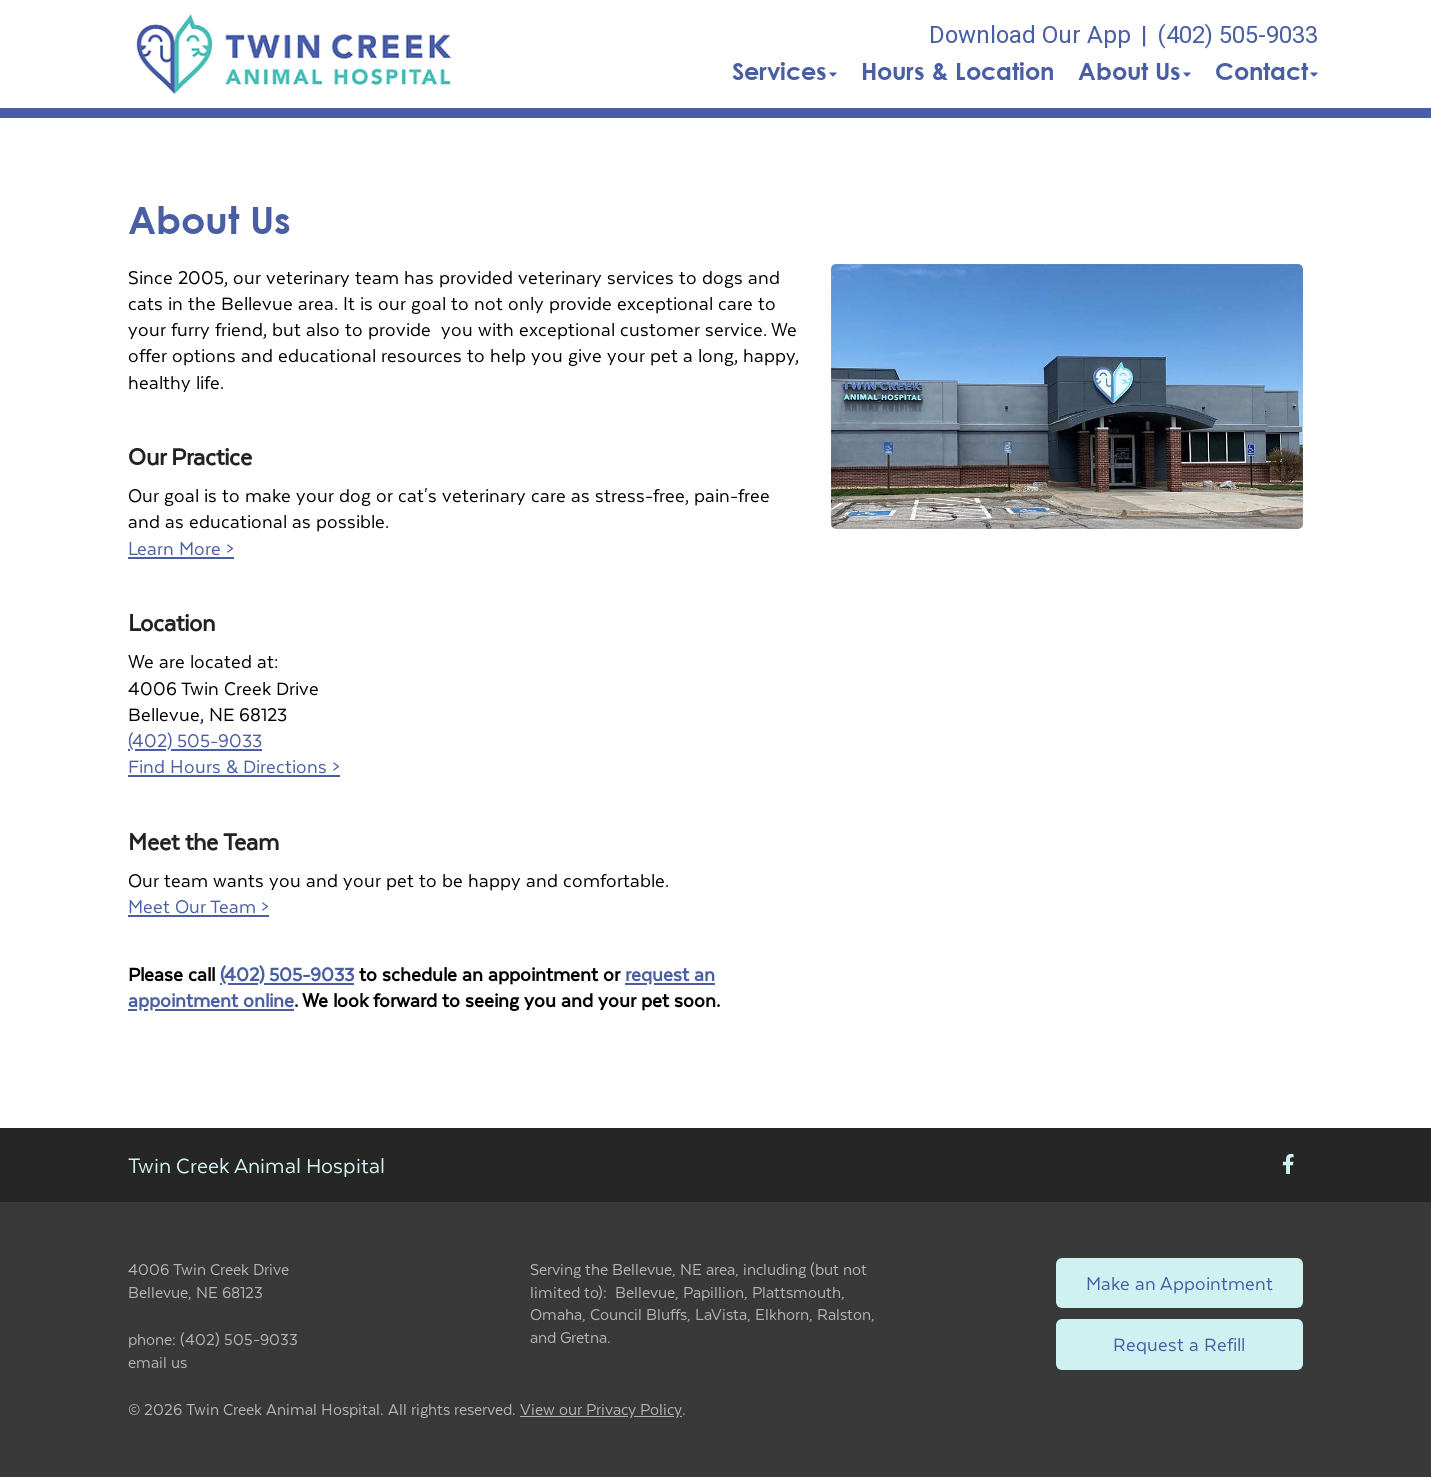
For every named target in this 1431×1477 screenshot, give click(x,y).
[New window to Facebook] (1288, 1165)
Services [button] (784, 71)
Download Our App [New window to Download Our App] (1030, 35)
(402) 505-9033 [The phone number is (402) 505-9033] (1237, 35)
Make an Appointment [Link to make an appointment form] (1179, 1282)
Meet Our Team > (198, 905)
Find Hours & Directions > (234, 765)
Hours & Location (957, 71)
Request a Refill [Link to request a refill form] (1179, 1343)
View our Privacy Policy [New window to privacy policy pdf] (601, 1409)
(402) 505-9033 (195, 739)
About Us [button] (1134, 71)
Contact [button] (1266, 71)
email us (157, 1361)
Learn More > (181, 547)
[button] (294, 54)
